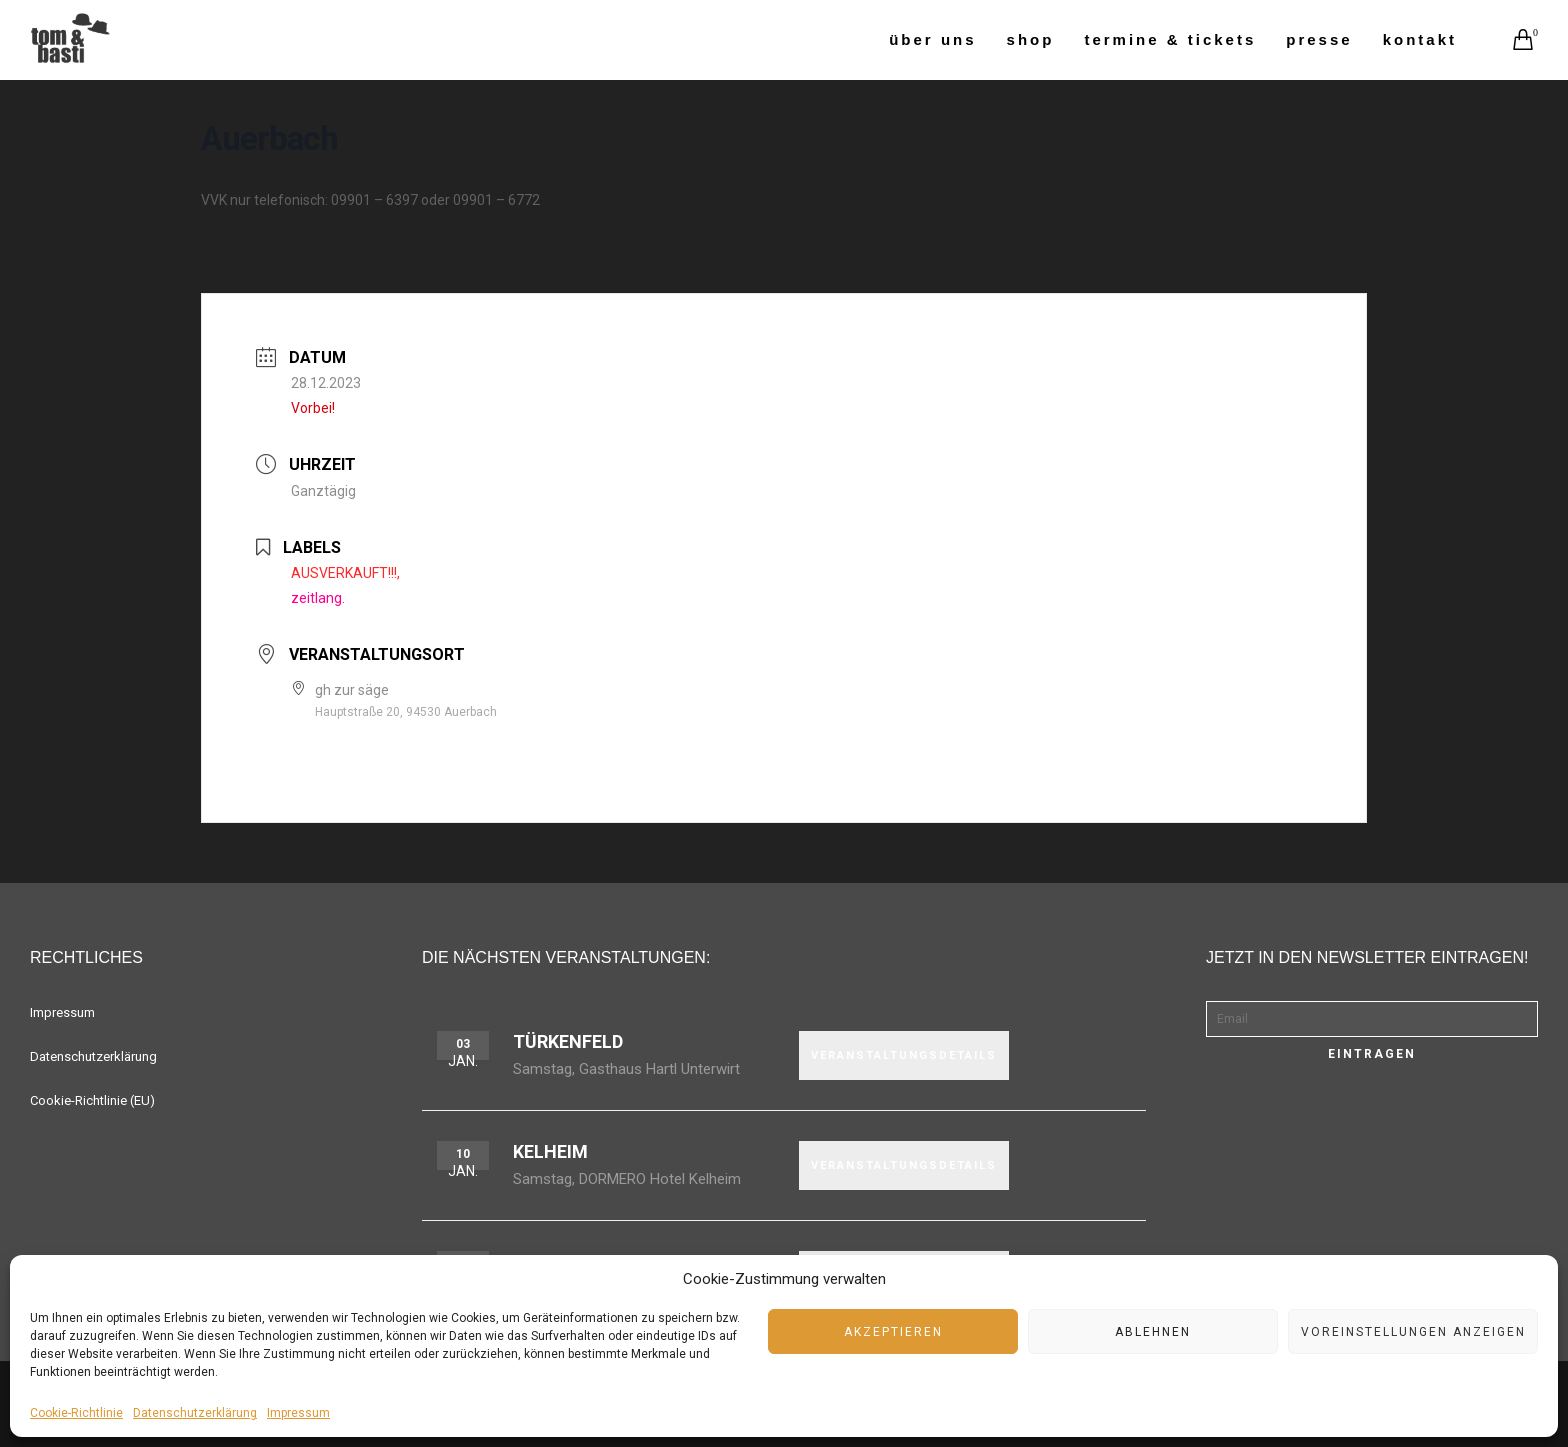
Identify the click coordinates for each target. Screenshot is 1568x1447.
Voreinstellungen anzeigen (1413, 1332)
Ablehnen (1153, 1332)
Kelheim (550, 1151)
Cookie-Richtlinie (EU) (92, 1100)
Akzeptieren (893, 1332)
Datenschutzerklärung (195, 1413)
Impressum (298, 1413)
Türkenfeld (568, 1041)
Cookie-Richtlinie (76, 1413)
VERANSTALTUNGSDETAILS (904, 1055)
